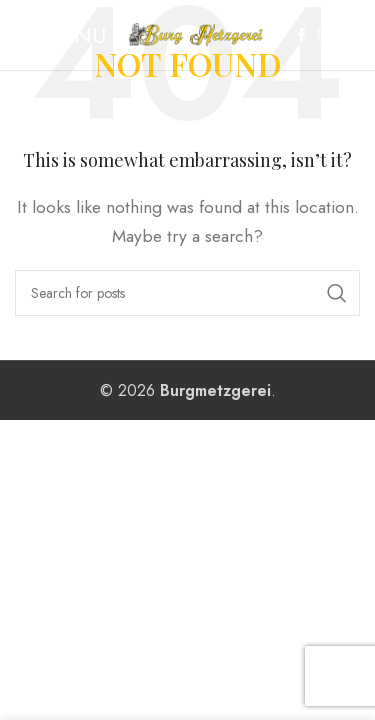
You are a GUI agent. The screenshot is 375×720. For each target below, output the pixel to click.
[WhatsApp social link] (348, 35)
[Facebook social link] (301, 35)
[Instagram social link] (324, 35)
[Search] (187, 293)
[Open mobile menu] (60, 35)
